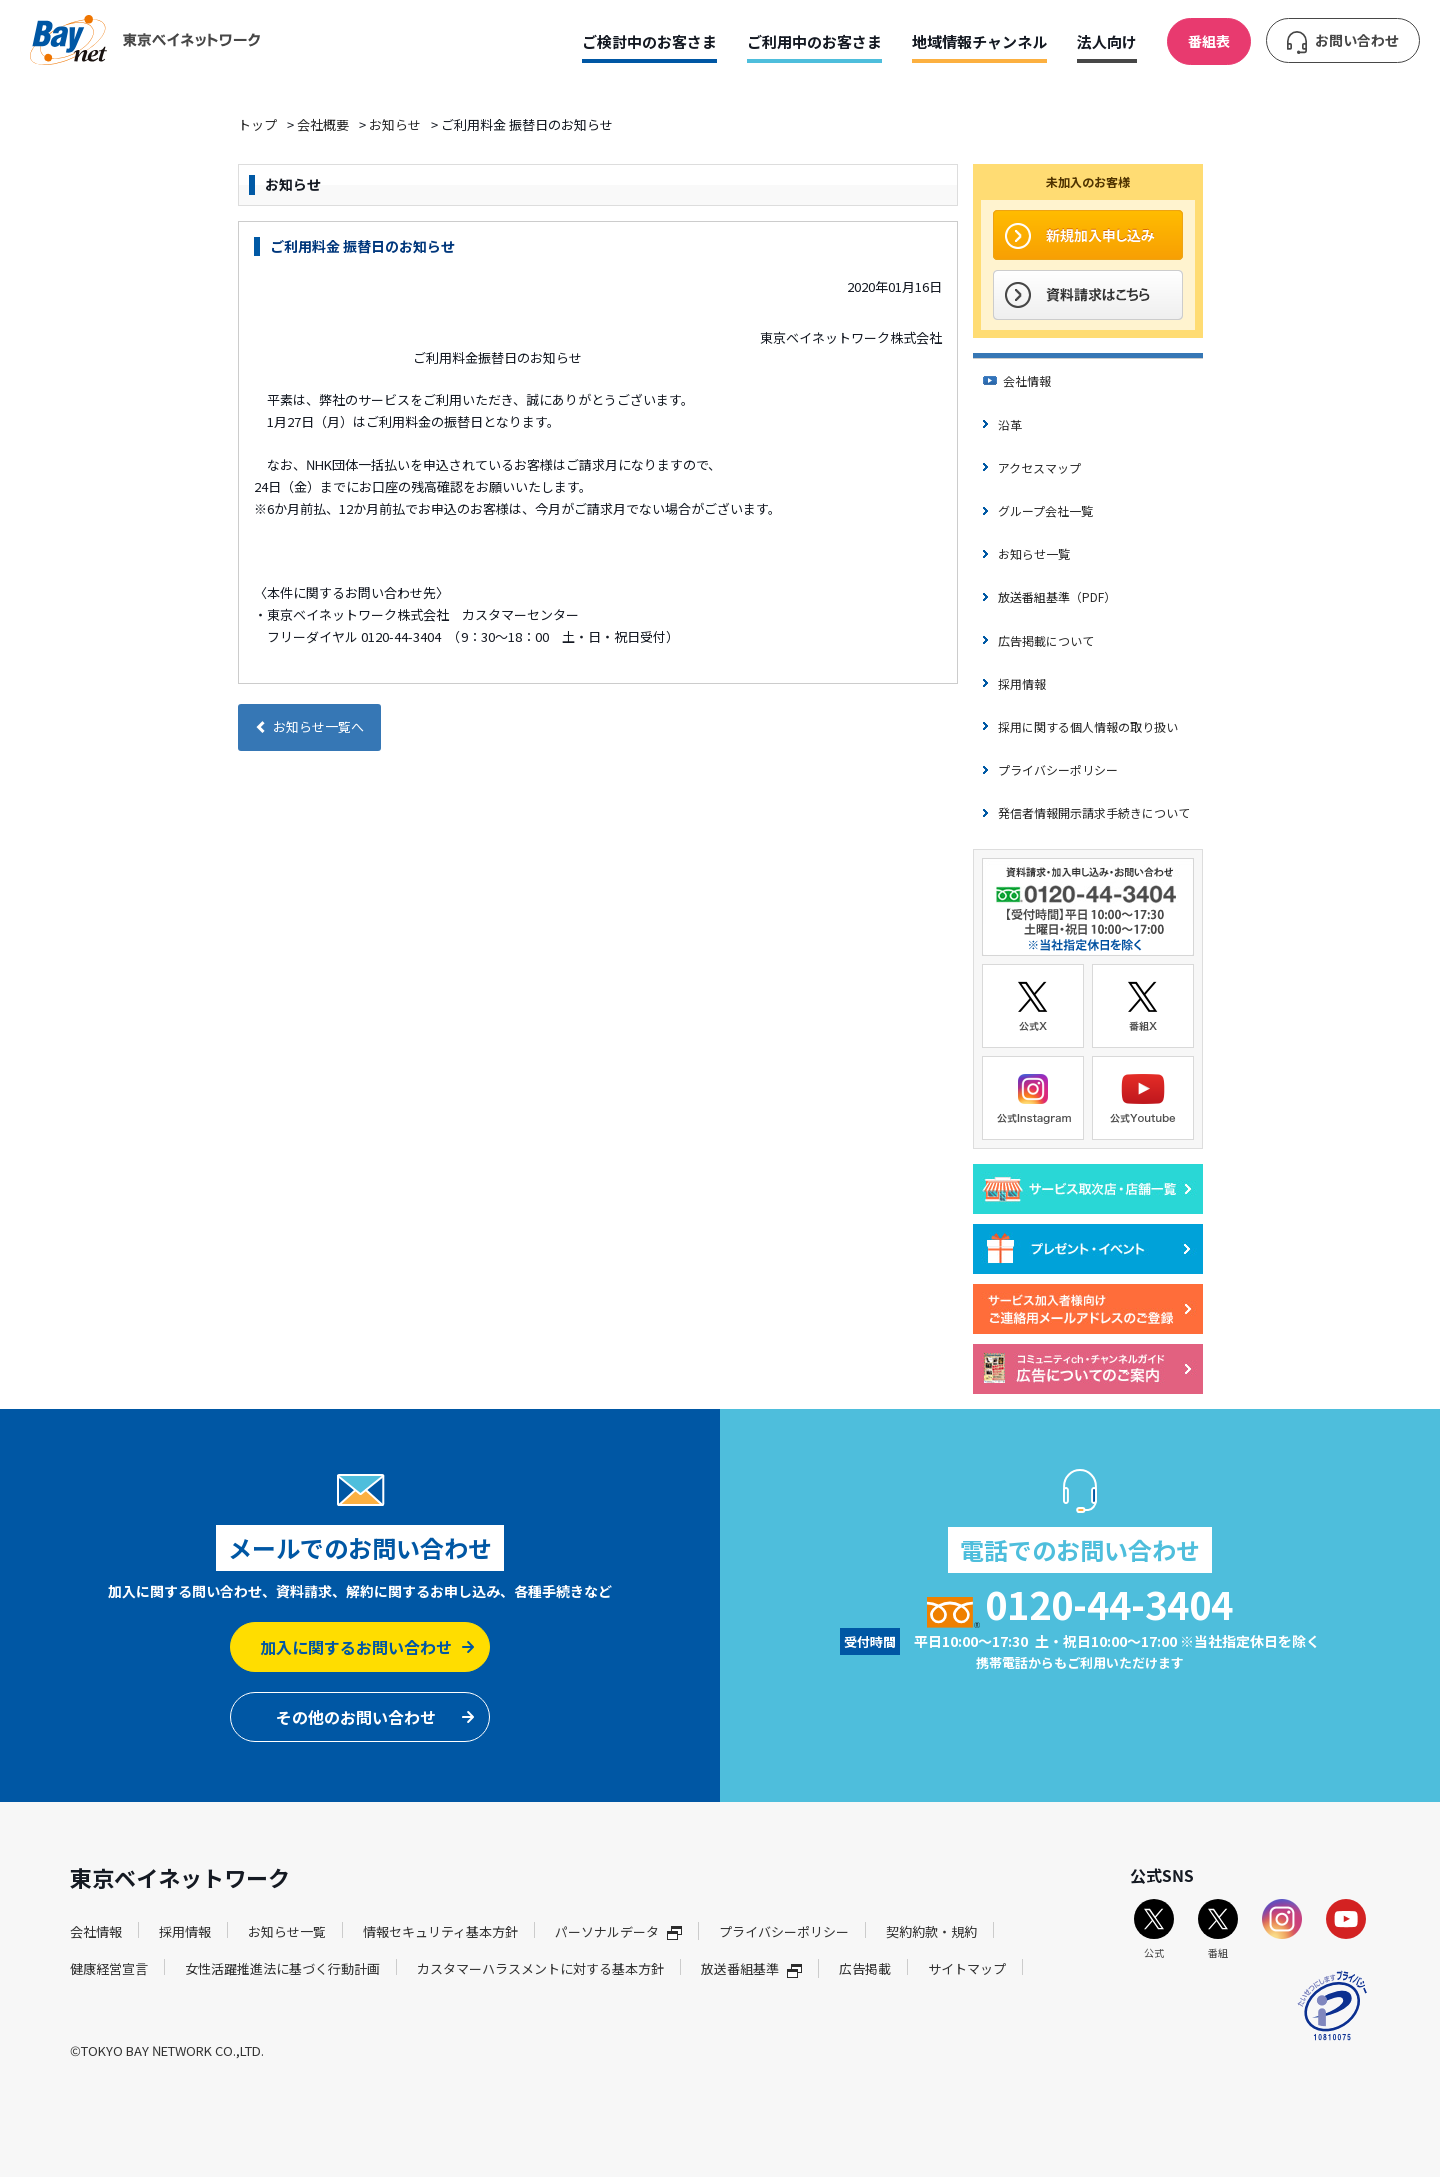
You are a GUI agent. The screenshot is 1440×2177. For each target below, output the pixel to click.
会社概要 (323, 124)
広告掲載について (1046, 640)
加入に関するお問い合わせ (356, 1647)
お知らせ (395, 124)
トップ (257, 124)
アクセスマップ (1039, 467)
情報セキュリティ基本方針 (440, 1931)
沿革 (1010, 424)
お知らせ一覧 (1034, 553)
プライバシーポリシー (1058, 769)
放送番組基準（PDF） (1057, 596)
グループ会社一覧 (1045, 510)
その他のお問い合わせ (356, 1717)
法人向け (1107, 41)
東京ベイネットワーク (145, 40)
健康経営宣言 (109, 1968)
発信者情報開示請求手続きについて (1094, 812)
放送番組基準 (751, 1968)
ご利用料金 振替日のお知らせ (362, 246)
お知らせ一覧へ (309, 726)
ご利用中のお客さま (814, 41)
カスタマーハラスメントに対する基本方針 (540, 1968)
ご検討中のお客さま (649, 41)
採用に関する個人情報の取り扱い (1088, 726)
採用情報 (1022, 683)
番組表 (1209, 41)
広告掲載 (865, 1968)
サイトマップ (967, 1968)
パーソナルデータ (618, 1931)
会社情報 (1027, 380)
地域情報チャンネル (979, 41)
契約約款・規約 (931, 1931)
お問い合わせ (1357, 40)
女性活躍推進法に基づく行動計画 (282, 1968)
